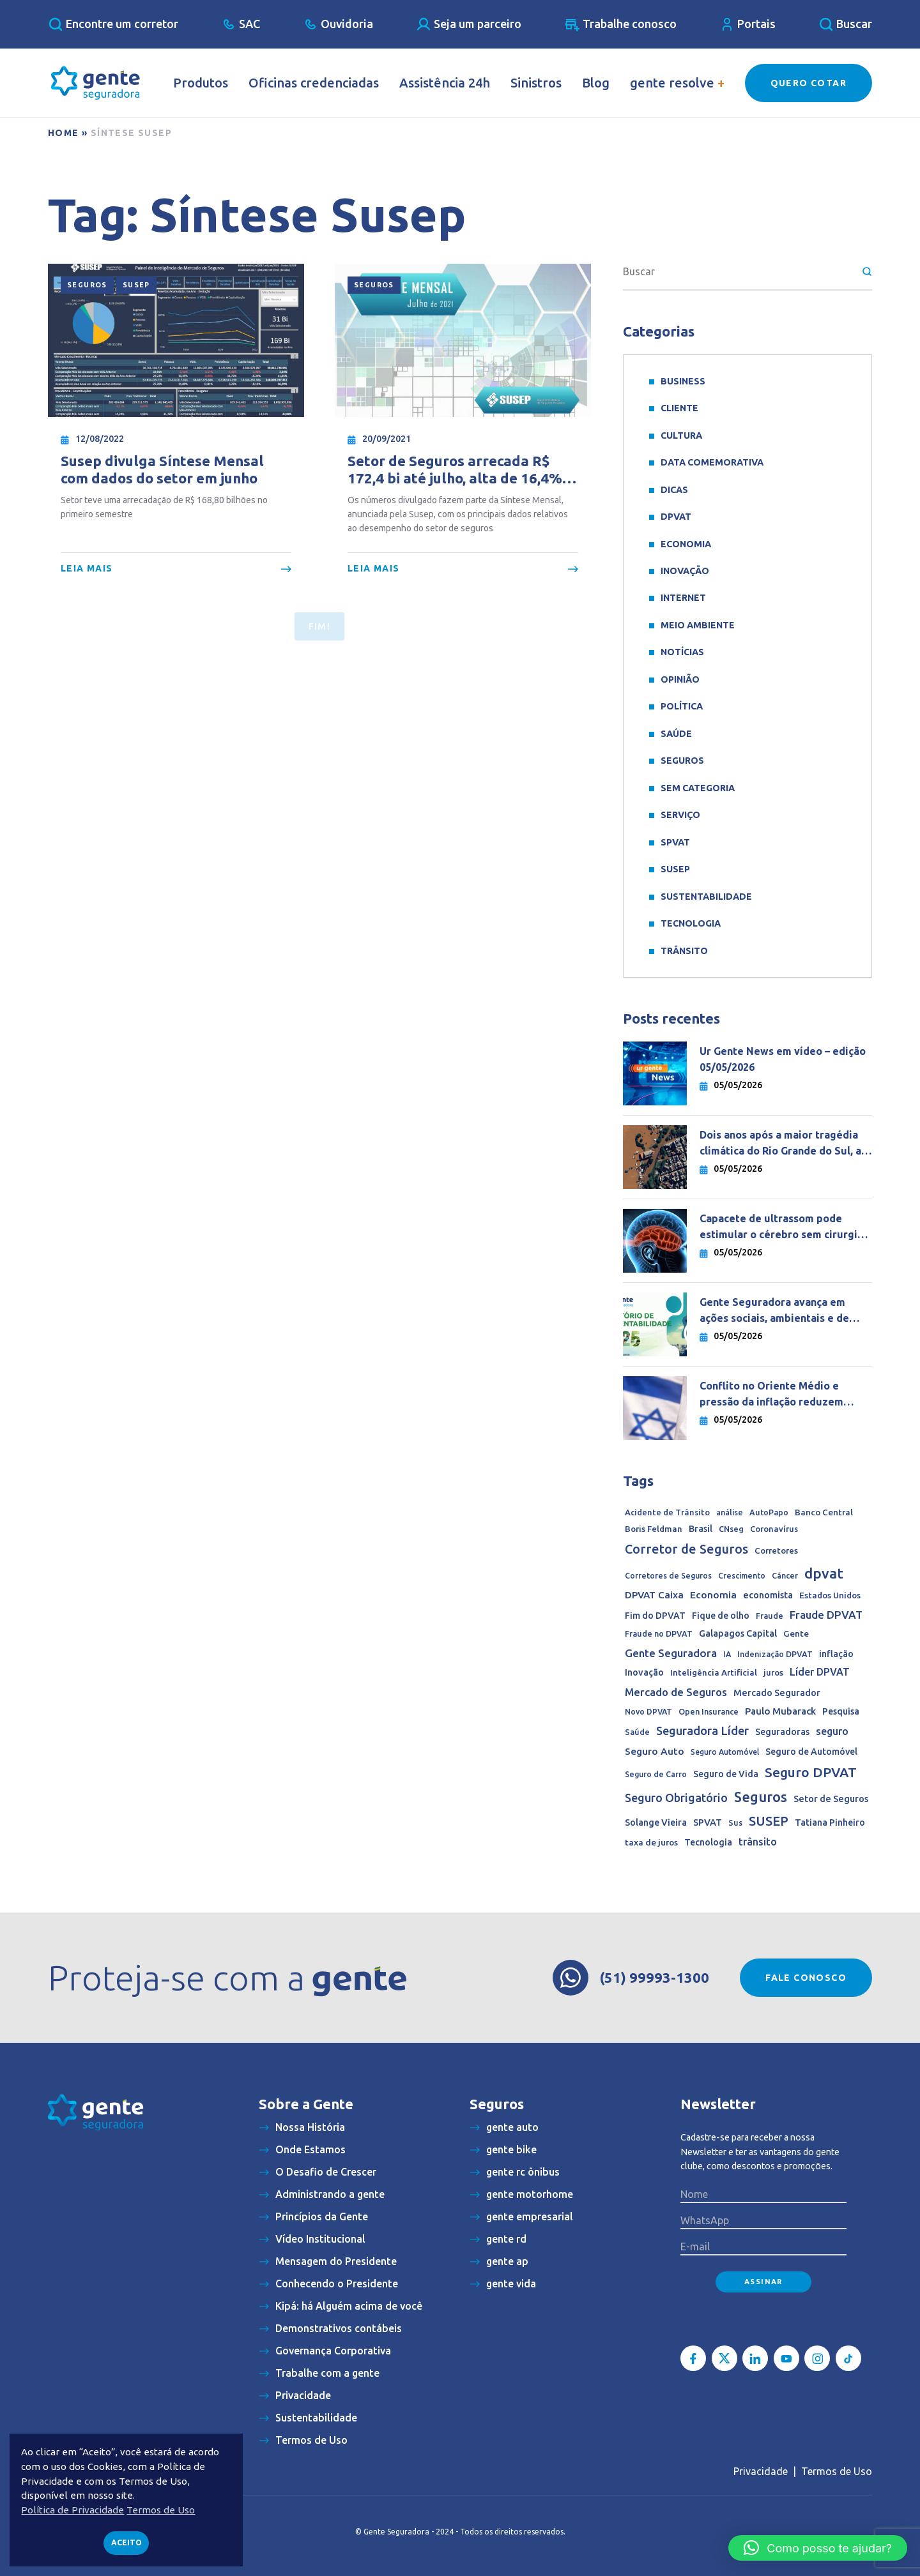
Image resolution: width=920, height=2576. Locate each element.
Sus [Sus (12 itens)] (735, 1822)
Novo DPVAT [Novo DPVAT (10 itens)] (648, 1712)
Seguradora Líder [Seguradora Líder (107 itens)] (702, 1730)
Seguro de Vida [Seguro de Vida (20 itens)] (725, 1774)
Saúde (676, 734)
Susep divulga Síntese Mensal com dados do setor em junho (162, 469)
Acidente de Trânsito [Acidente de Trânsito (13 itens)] (667, 1512)
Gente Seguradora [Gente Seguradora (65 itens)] (671, 1653)
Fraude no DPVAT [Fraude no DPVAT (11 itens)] (659, 1633)
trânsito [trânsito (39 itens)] (758, 1841)
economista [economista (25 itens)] (768, 1594)
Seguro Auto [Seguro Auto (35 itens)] (654, 1751)
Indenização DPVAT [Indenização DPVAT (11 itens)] (775, 1653)
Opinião (680, 679)
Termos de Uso (836, 2471)
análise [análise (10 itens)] (729, 1512)
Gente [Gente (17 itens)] (796, 1633)
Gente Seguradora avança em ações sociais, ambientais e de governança (774, 1311)
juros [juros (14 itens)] (773, 1672)
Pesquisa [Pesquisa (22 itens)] (840, 1711)
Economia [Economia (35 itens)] (713, 1594)
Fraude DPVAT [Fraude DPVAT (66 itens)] (826, 1615)
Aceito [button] (126, 2542)
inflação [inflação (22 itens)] (836, 1654)
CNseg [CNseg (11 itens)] (731, 1528)
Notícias (682, 652)
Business (683, 381)
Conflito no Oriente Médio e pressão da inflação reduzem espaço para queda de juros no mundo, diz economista (776, 1395)
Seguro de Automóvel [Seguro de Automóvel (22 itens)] (811, 1751)
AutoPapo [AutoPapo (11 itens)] (768, 1512)
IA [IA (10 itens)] (727, 1654)
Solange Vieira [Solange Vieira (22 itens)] (656, 1822)
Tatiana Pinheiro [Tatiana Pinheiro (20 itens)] (830, 1822)
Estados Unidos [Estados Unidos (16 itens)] (830, 1595)
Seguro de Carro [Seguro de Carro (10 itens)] (656, 1774)
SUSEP (136, 285)
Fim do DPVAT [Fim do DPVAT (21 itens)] (655, 1615)
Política (682, 706)
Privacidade (760, 2471)
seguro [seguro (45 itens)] (832, 1731)
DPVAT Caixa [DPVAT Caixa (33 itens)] (654, 1594)
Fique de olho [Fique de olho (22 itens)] (720, 1615)
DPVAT (676, 516)
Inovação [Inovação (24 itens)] (644, 1672)
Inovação (685, 571)
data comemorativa (712, 462)
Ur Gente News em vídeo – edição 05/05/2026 (783, 1059)
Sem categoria (698, 788)
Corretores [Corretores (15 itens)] (776, 1551)
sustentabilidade (706, 896)
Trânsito (684, 951)
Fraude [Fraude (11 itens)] (769, 1615)
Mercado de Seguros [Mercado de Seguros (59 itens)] (676, 1692)
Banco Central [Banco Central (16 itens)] (824, 1512)
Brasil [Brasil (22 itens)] (700, 1529)
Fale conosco (806, 1978)
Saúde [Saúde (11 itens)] (637, 1731)
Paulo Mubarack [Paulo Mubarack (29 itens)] (780, 1711)
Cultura (681, 435)
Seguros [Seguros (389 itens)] (760, 1797)
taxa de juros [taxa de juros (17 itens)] (651, 1842)
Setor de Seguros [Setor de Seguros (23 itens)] (830, 1799)
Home (63, 133)
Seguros (87, 285)
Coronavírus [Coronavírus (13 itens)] (774, 1528)
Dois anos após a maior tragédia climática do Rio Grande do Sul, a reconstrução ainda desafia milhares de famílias (780, 1144)
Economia (686, 544)
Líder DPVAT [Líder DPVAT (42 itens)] (820, 1672)
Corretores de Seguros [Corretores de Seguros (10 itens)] (668, 1576)
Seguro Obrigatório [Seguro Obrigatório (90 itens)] (676, 1797)
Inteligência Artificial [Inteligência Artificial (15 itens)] (713, 1673)
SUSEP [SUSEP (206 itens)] (768, 1821)
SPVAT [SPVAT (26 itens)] (707, 1822)
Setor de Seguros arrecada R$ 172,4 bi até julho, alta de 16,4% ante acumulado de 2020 (455, 470)
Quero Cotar (808, 83)
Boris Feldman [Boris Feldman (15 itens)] (653, 1529)
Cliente (679, 408)
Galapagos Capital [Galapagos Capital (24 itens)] (738, 1633)
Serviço (680, 815)
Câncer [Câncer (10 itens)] (785, 1576)
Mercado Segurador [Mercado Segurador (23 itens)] (776, 1693)
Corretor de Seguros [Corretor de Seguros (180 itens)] (686, 1549)
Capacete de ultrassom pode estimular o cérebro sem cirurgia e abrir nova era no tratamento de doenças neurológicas (786, 1228)
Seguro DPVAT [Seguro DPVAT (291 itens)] (811, 1772)
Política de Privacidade (72, 2509)
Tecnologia (691, 923)
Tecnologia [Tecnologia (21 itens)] (708, 1842)
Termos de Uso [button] (160, 2509)
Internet (683, 598)
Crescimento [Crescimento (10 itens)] (741, 1576)
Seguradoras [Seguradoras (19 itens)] (782, 1732)
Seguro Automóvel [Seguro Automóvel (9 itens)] (725, 1752)
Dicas (674, 490)
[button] (817, 2548)
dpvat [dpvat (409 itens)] (823, 1573)
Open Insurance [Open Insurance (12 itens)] (708, 1711)
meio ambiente (698, 625)
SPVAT (675, 842)
